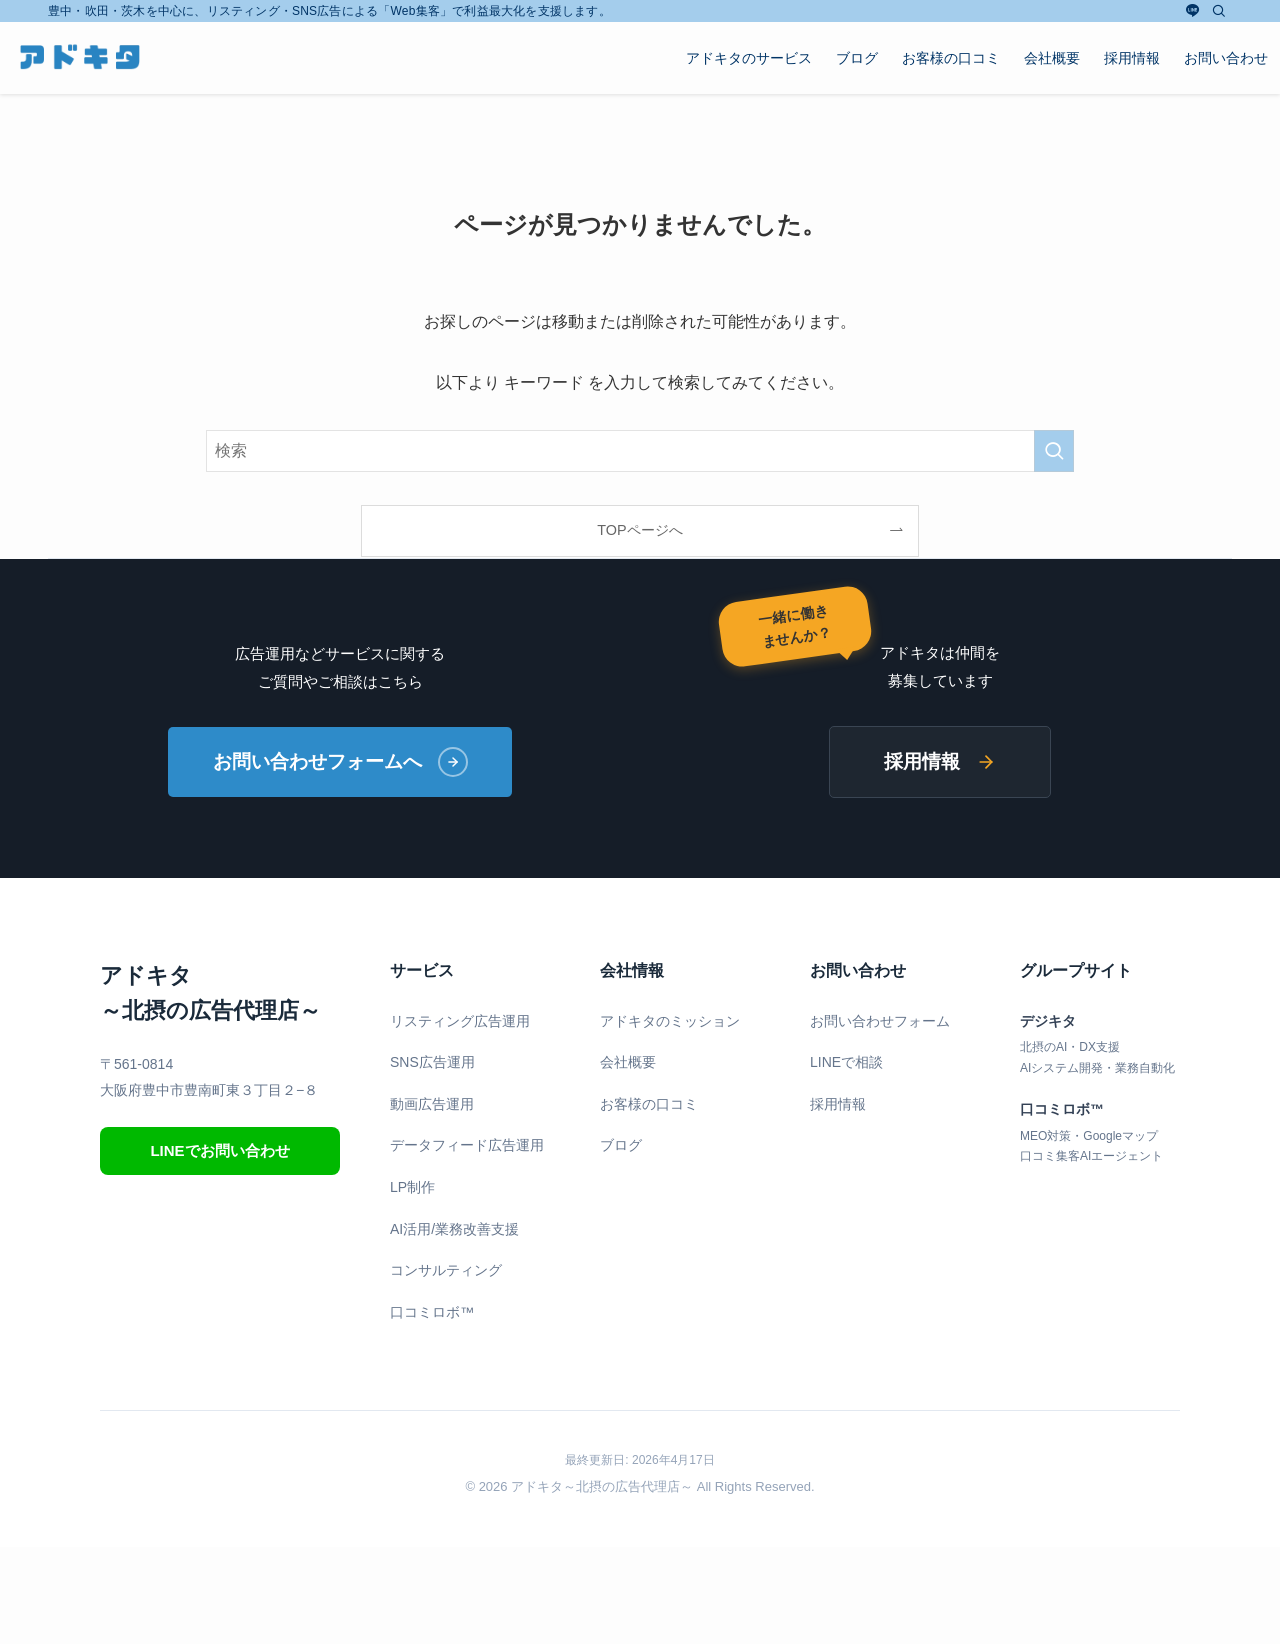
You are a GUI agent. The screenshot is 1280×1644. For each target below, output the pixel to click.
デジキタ (1048, 1021)
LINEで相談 (846, 1062)
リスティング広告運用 (460, 1021)
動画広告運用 (432, 1104)
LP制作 (412, 1187)
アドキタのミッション (670, 1021)
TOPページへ (639, 530)
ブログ (621, 1146)
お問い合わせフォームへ (340, 762)
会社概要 (628, 1062)
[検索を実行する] (1054, 451)
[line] (1193, 11)
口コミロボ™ (432, 1312)
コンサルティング (446, 1270)
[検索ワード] (640, 451)
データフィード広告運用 (467, 1146)
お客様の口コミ (649, 1104)
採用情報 (940, 761)
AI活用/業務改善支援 (454, 1229)
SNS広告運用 (432, 1062)
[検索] (1219, 11)
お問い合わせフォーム (880, 1021)
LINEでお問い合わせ (219, 1150)
